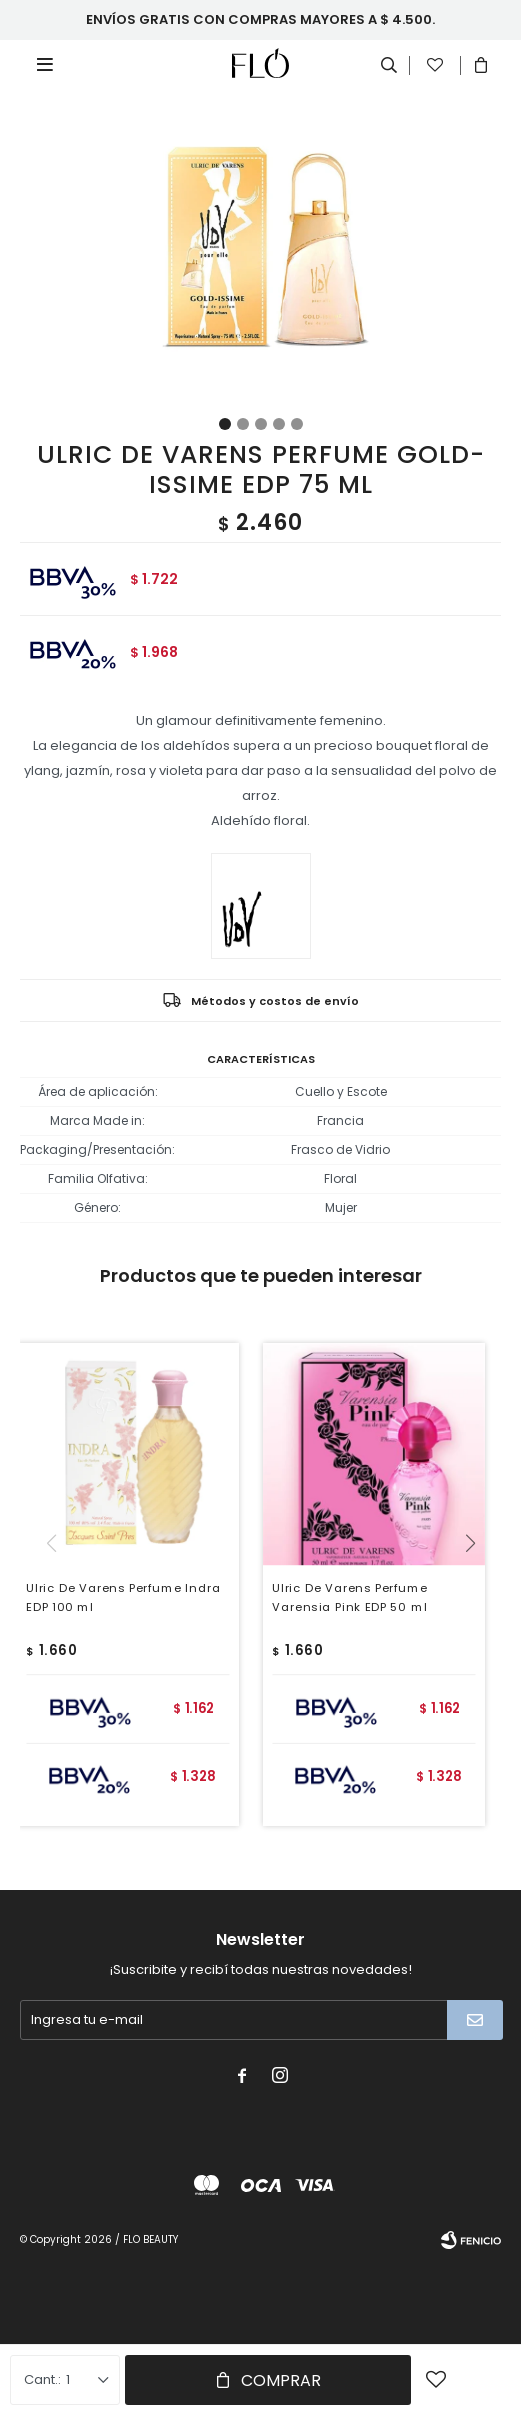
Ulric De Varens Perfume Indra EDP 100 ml (123, 1597)
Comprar (281, 2380)
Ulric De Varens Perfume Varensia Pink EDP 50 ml (349, 1597)
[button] (477, 1584)
